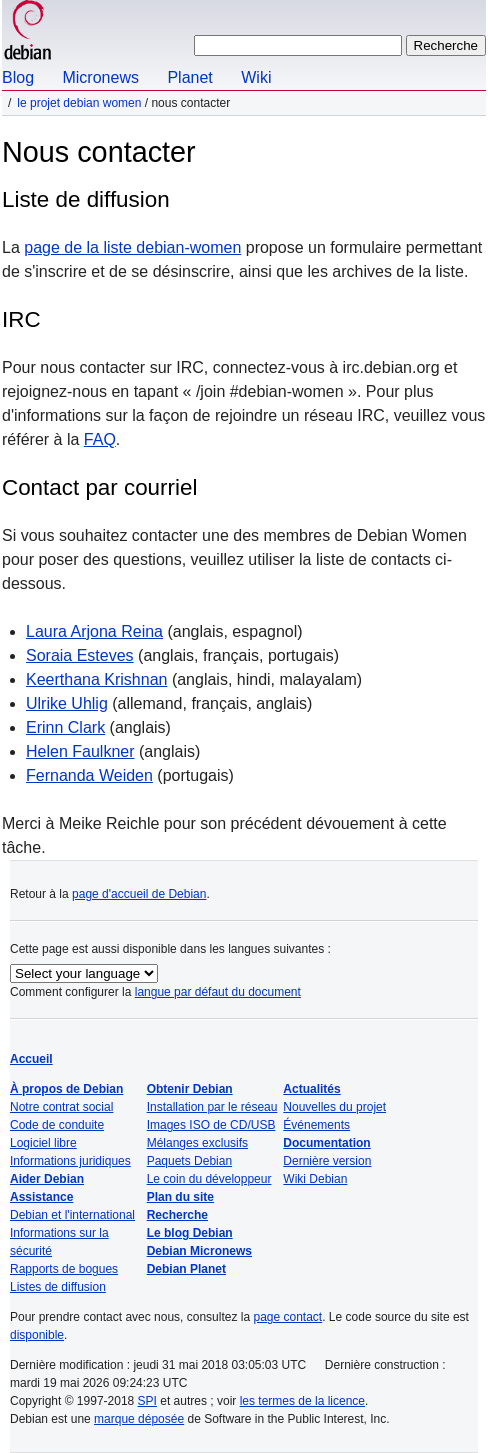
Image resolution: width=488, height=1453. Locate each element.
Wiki (256, 77)
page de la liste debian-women (132, 247)
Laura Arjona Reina (94, 631)
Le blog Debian (190, 1233)
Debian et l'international (72, 1215)
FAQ (100, 439)
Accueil (31, 1059)
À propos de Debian (66, 1089)
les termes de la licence (302, 1401)
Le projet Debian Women (79, 103)
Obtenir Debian (190, 1089)
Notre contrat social (61, 1107)
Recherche (177, 1215)
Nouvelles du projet (334, 1107)
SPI (147, 1401)
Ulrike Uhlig (67, 703)
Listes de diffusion (58, 1287)
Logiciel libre (43, 1143)
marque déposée (139, 1419)
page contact (287, 1317)
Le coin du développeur (209, 1179)
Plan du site (180, 1197)
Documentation (326, 1143)
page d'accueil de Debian (139, 894)
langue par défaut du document (218, 992)
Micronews (100, 77)
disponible (37, 1335)
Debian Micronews (199, 1251)
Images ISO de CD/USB (211, 1125)
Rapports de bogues (64, 1269)
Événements (316, 1125)
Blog (18, 77)
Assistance (41, 1197)
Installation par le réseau (212, 1107)
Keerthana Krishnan (96, 679)
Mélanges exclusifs (197, 1143)
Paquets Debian (189, 1161)
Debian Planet (186, 1269)
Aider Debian (47, 1179)
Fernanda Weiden (89, 775)
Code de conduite (57, 1125)
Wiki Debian (315, 1179)
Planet (189, 77)
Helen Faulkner (80, 751)
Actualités (311, 1089)
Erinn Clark (65, 727)
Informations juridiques (70, 1161)
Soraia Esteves (80, 655)
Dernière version (327, 1161)
